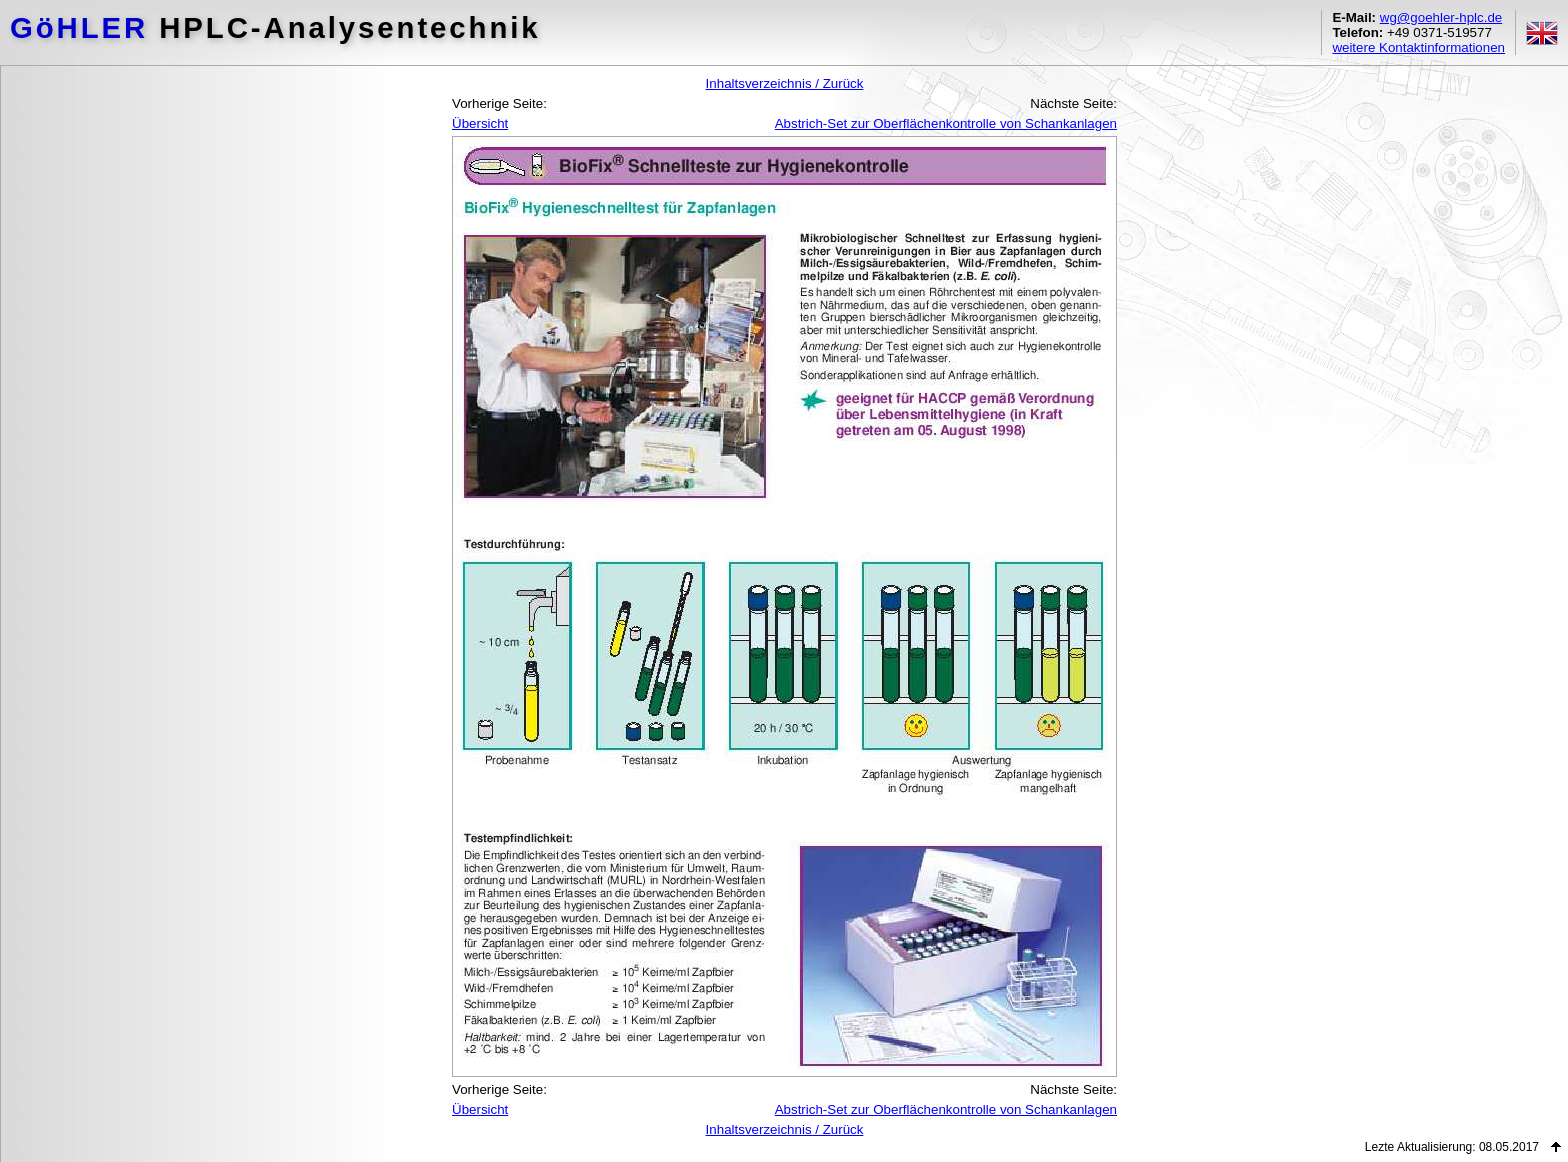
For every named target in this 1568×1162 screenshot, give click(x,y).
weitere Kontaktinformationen (1418, 47)
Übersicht (480, 123)
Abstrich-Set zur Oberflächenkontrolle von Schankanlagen (946, 123)
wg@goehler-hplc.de (1441, 17)
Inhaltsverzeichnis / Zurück (785, 83)
